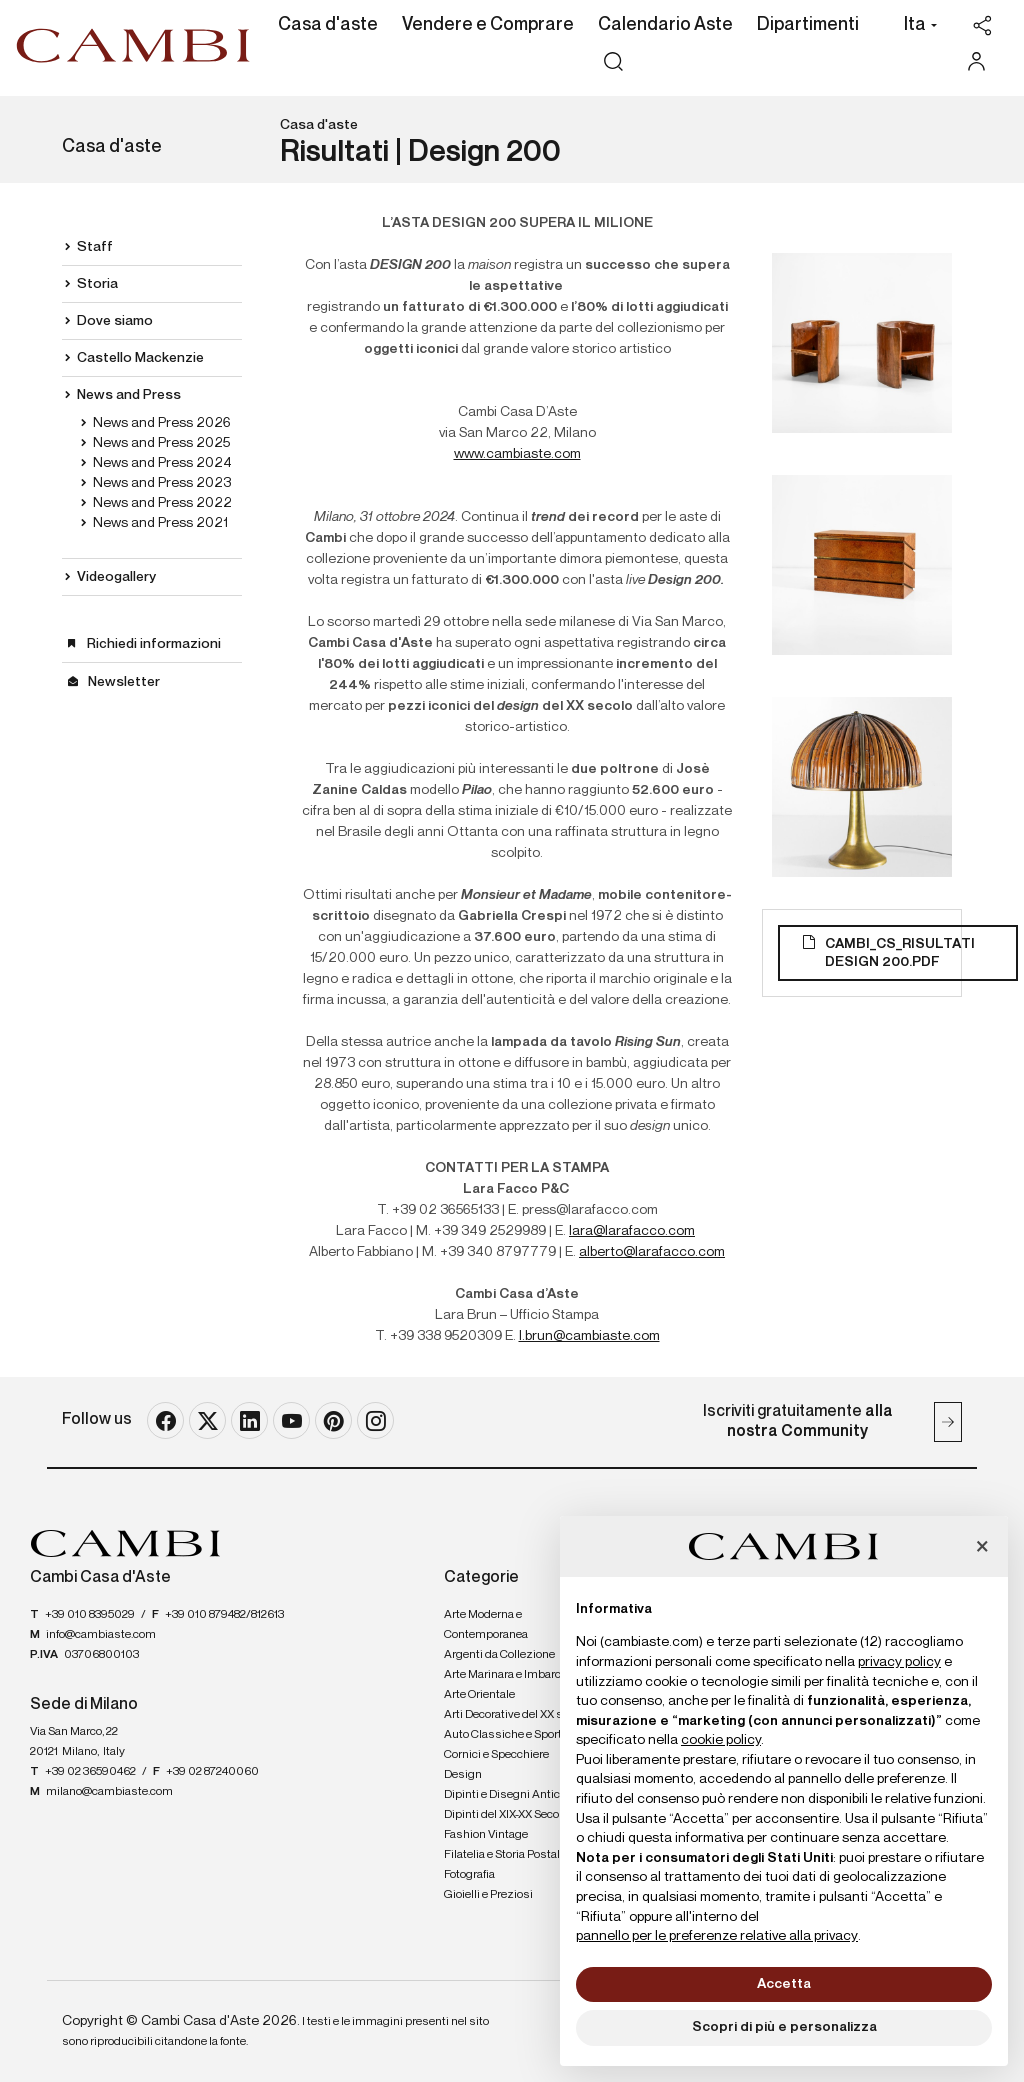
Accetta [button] (784, 1984)
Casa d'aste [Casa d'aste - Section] (328, 25)
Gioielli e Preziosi (488, 1895)
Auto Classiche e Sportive (510, 1735)
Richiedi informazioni (154, 644)
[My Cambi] (981, 61)
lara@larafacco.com (632, 1231)
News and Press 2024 (162, 463)
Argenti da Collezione (499, 1655)
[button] (915, 27)
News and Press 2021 (160, 523)
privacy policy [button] (899, 1662)
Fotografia (469, 1875)
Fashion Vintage (486, 1835)
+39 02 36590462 (90, 1772)
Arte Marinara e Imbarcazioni (518, 1675)
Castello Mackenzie (140, 358)
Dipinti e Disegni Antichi (507, 1795)
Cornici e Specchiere (496, 1755)
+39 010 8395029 (90, 1615)
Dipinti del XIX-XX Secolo (506, 1815)
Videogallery (116, 577)
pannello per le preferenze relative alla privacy (717, 1936)
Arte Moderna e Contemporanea (486, 1625)
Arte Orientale (479, 1695)
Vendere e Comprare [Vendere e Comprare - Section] (488, 25)
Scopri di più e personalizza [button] (784, 2027)
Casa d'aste (319, 125)
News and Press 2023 (162, 483)
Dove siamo (115, 321)
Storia (97, 284)
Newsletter (124, 682)
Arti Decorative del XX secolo (517, 1715)
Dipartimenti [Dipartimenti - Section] (808, 25)
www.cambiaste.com (517, 454)
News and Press (129, 395)
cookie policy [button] (721, 1740)
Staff (95, 247)
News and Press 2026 (162, 423)
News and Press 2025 (161, 443)
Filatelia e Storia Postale (505, 1855)
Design (463, 1775)
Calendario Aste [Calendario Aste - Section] (665, 25)
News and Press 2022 (162, 503)
